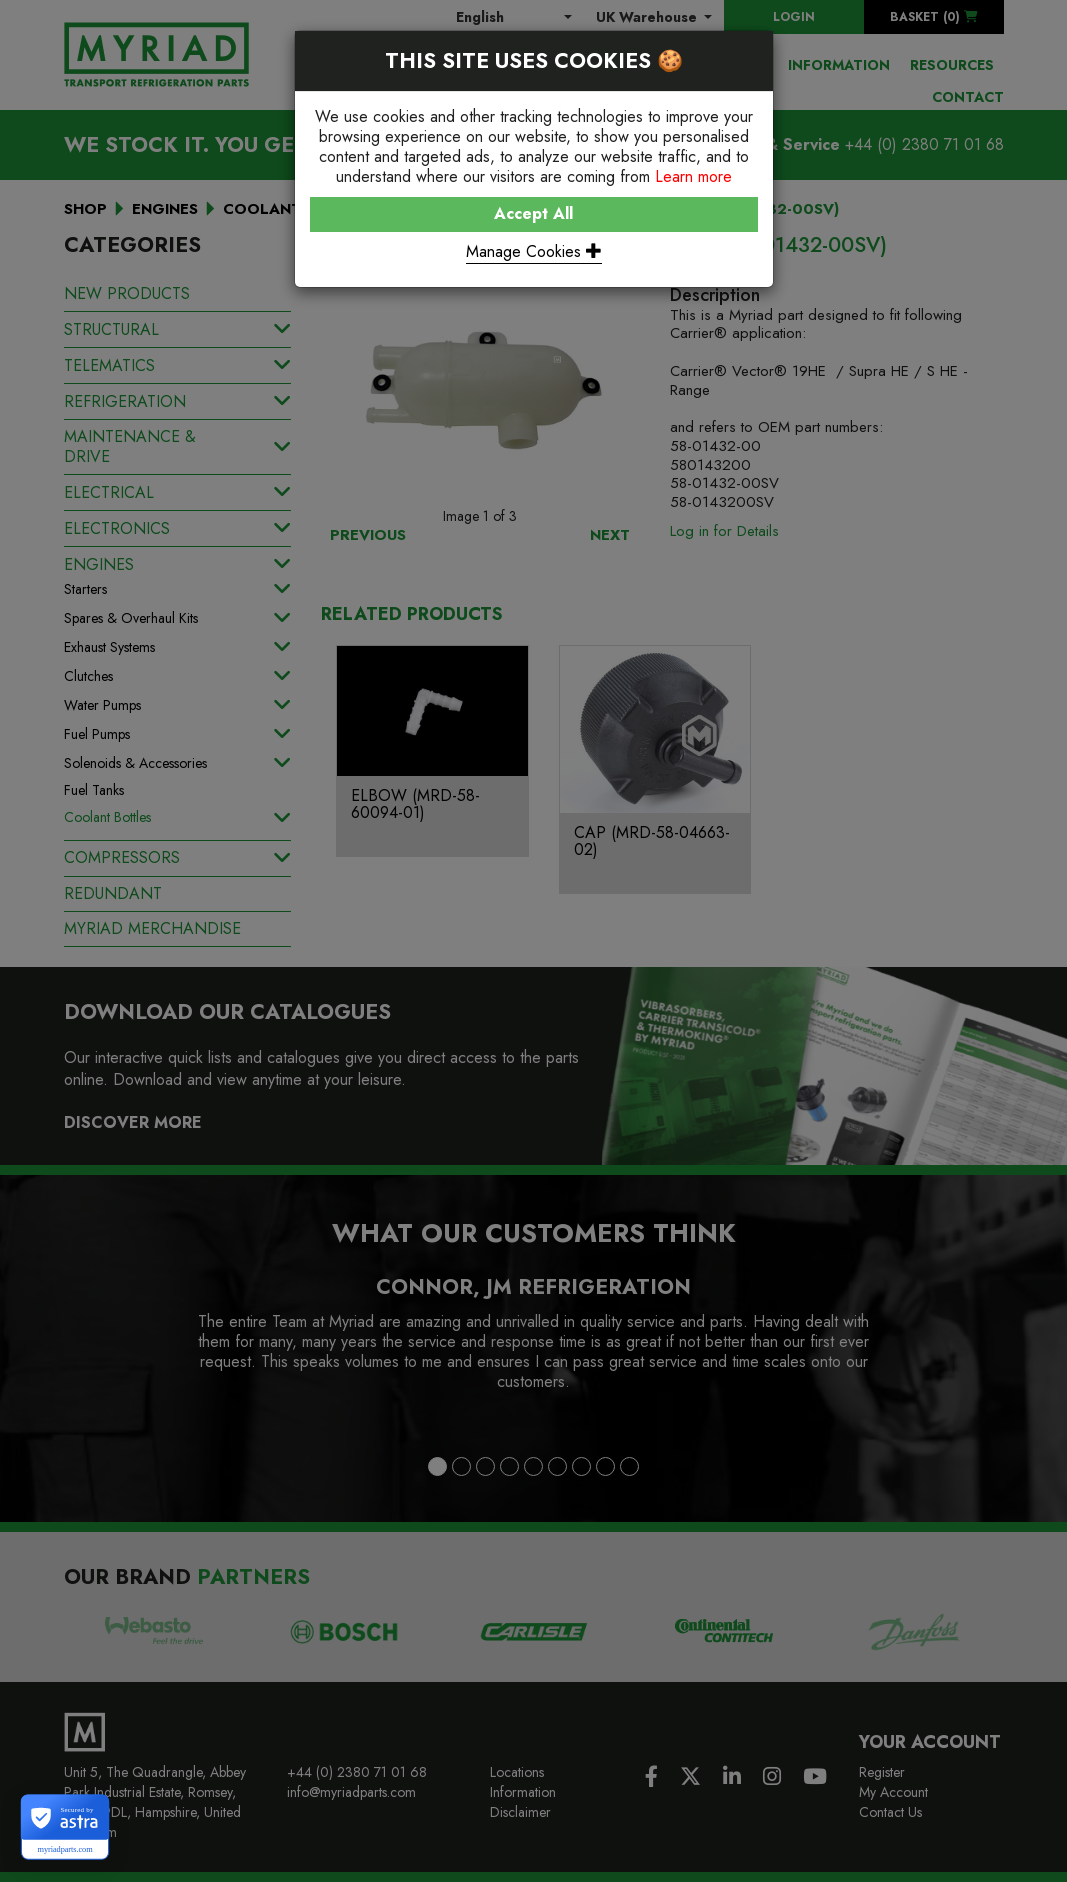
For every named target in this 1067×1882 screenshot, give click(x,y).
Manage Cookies (534, 251)
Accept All (533, 213)
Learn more (693, 176)
